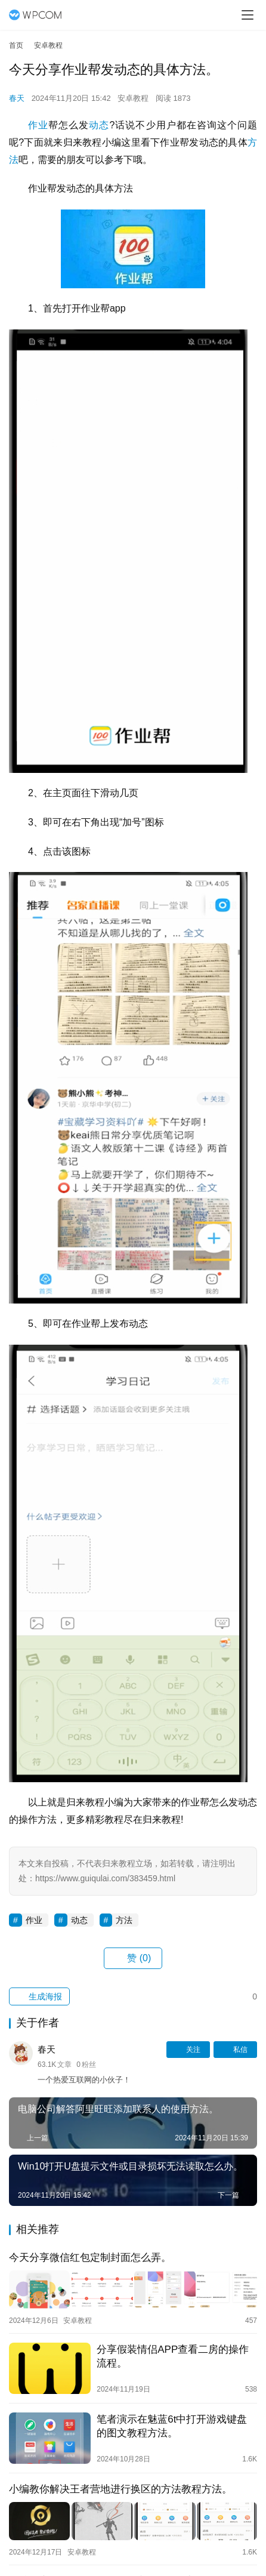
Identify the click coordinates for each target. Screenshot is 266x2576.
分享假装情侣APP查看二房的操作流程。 (173, 2355)
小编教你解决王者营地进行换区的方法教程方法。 (120, 2488)
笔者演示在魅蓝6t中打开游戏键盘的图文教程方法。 (172, 2425)
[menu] (247, 15)
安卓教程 (133, 98)
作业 (38, 125)
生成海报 (39, 1996)
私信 (235, 2049)
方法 (124, 1920)
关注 (188, 2049)
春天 (16, 98)
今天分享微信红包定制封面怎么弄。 (90, 2257)
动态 (99, 125)
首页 (16, 45)
